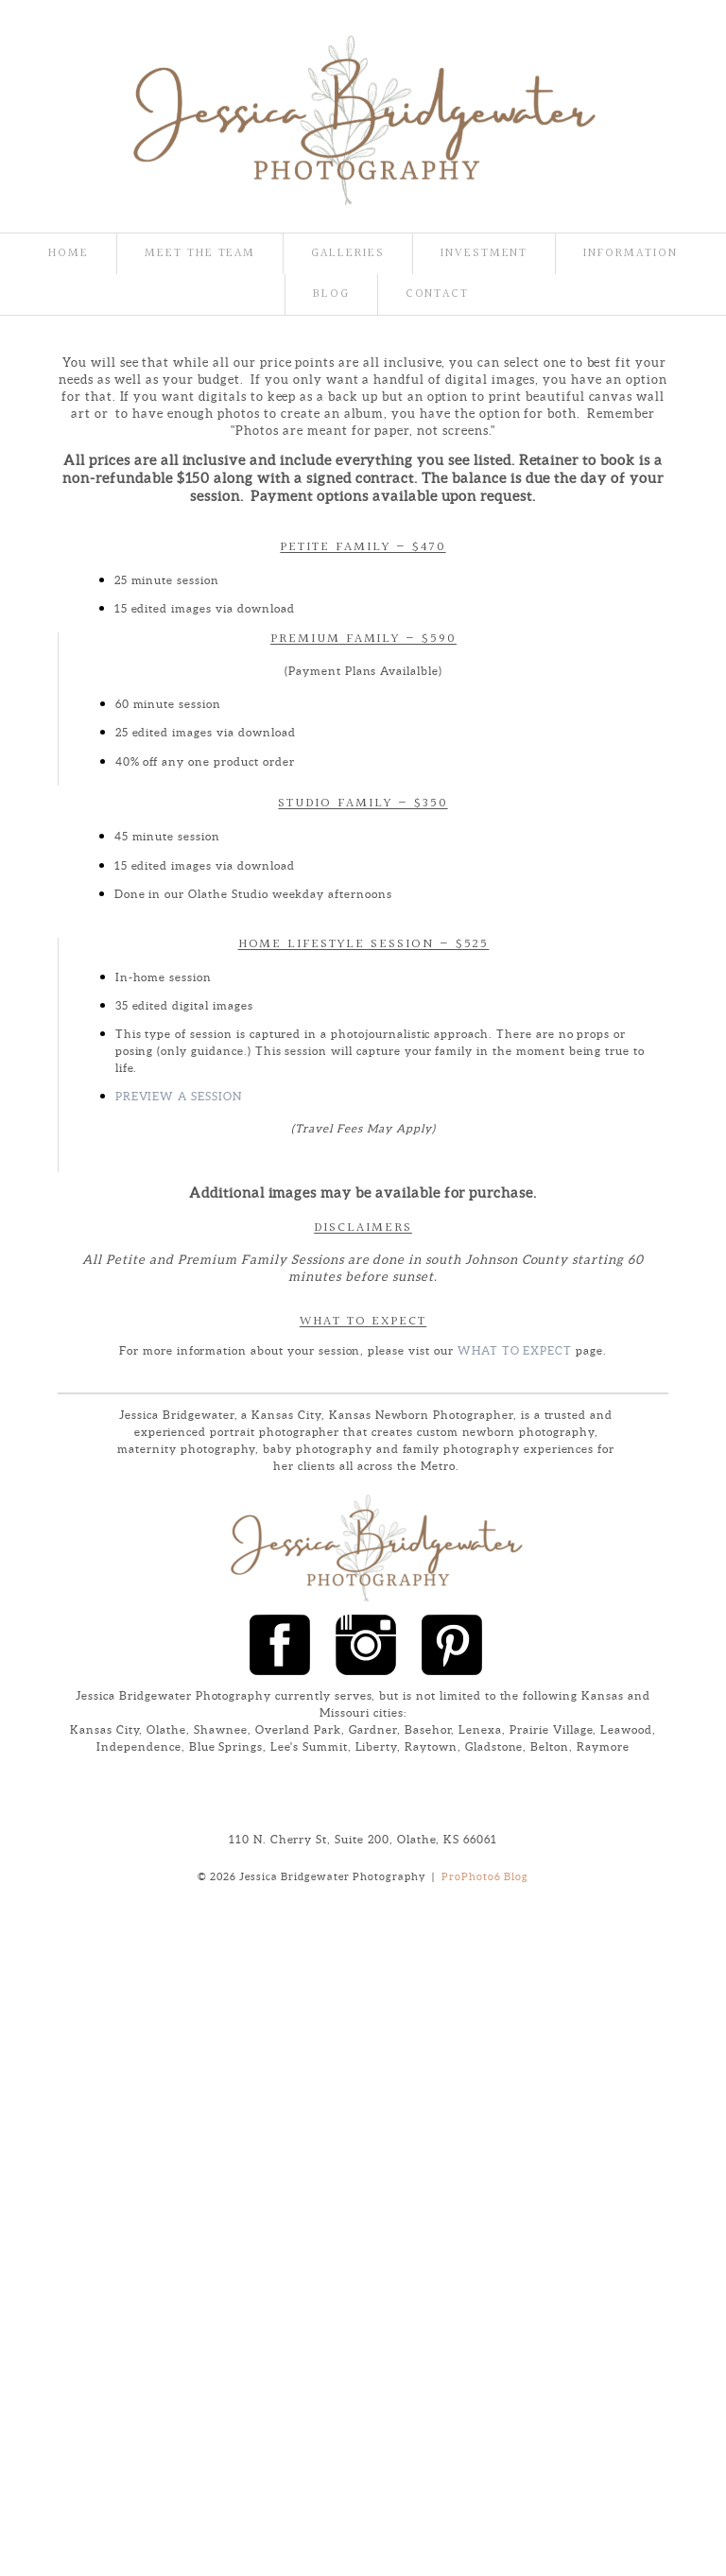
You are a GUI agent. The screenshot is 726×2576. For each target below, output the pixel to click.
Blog (331, 294)
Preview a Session (178, 1096)
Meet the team (200, 254)
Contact (438, 294)
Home (68, 254)
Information (630, 254)
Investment (484, 254)
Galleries (348, 254)
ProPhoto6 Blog (484, 1876)
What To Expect (515, 1350)
